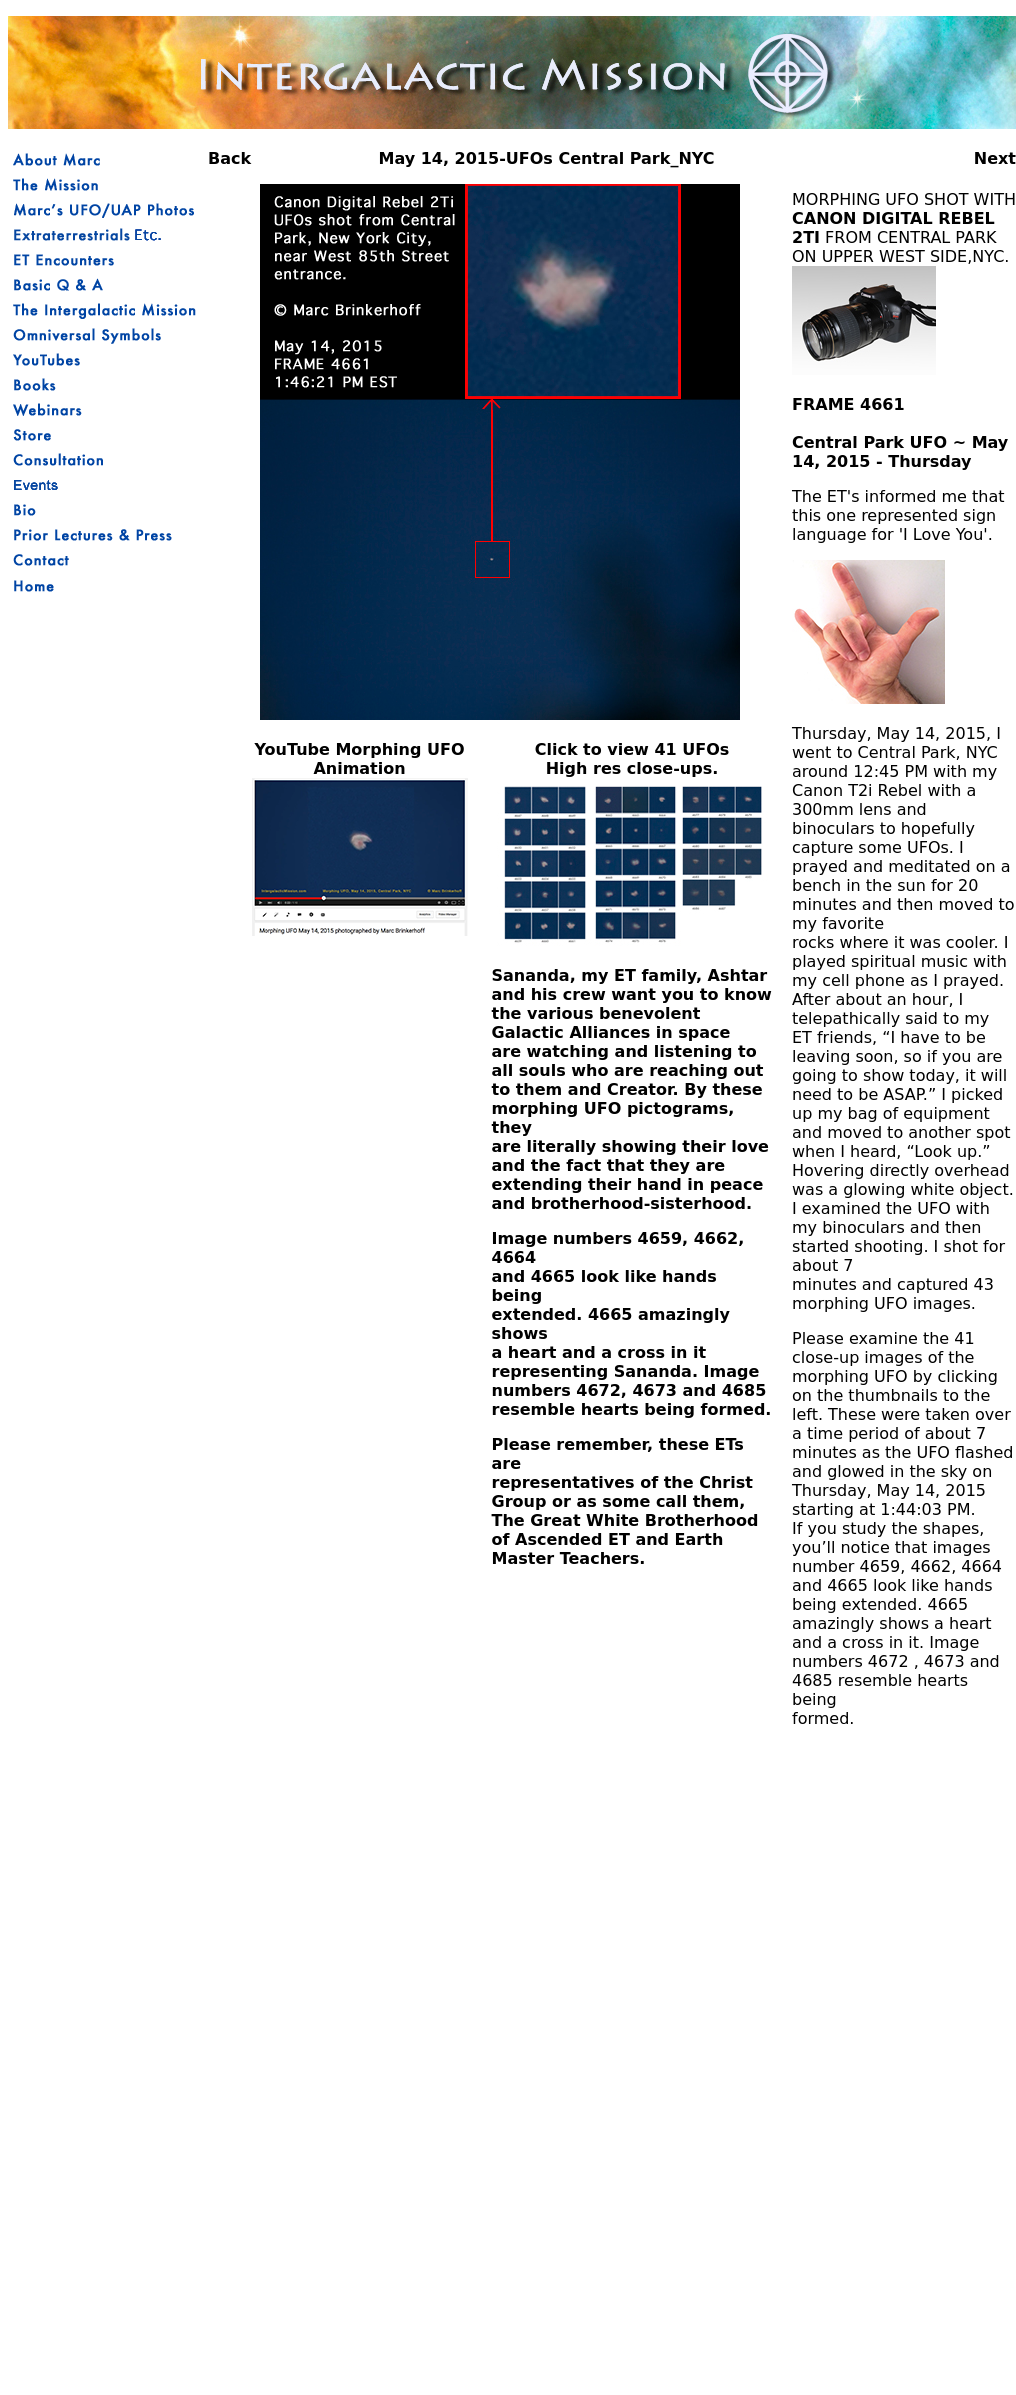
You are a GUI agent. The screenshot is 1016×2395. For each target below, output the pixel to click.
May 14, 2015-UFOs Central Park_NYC (546, 158)
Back (229, 158)
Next (995, 158)
